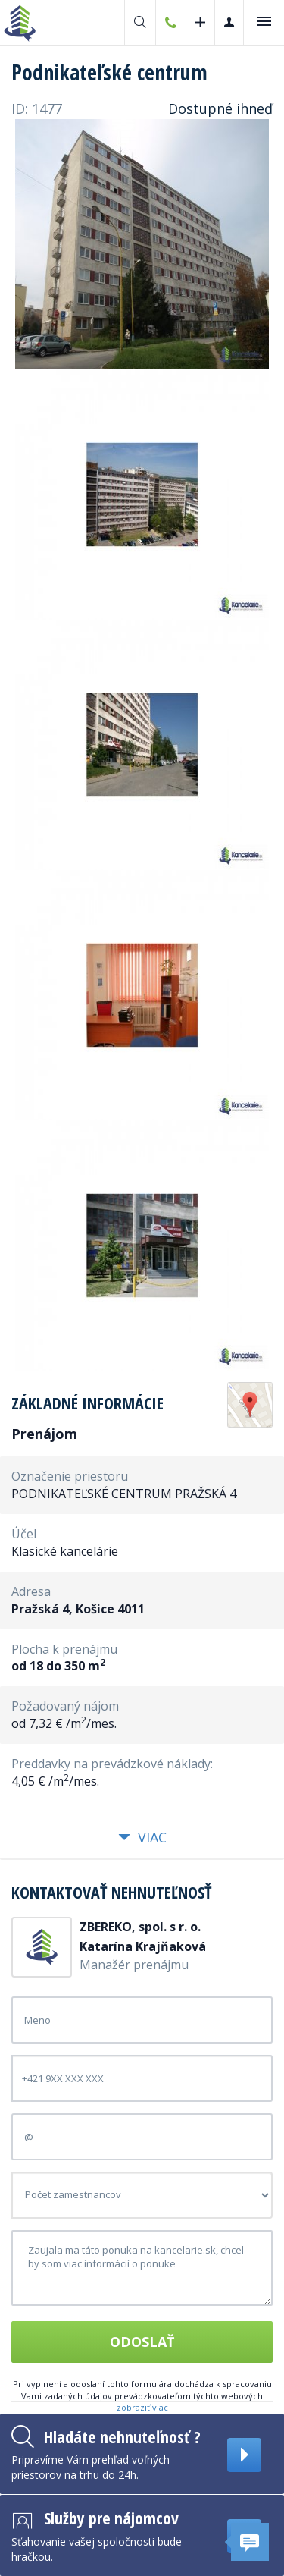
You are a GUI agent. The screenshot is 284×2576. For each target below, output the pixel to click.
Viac (142, 1837)
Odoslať (142, 2342)
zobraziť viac (142, 2407)
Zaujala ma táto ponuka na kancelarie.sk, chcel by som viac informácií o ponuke (142, 2268)
